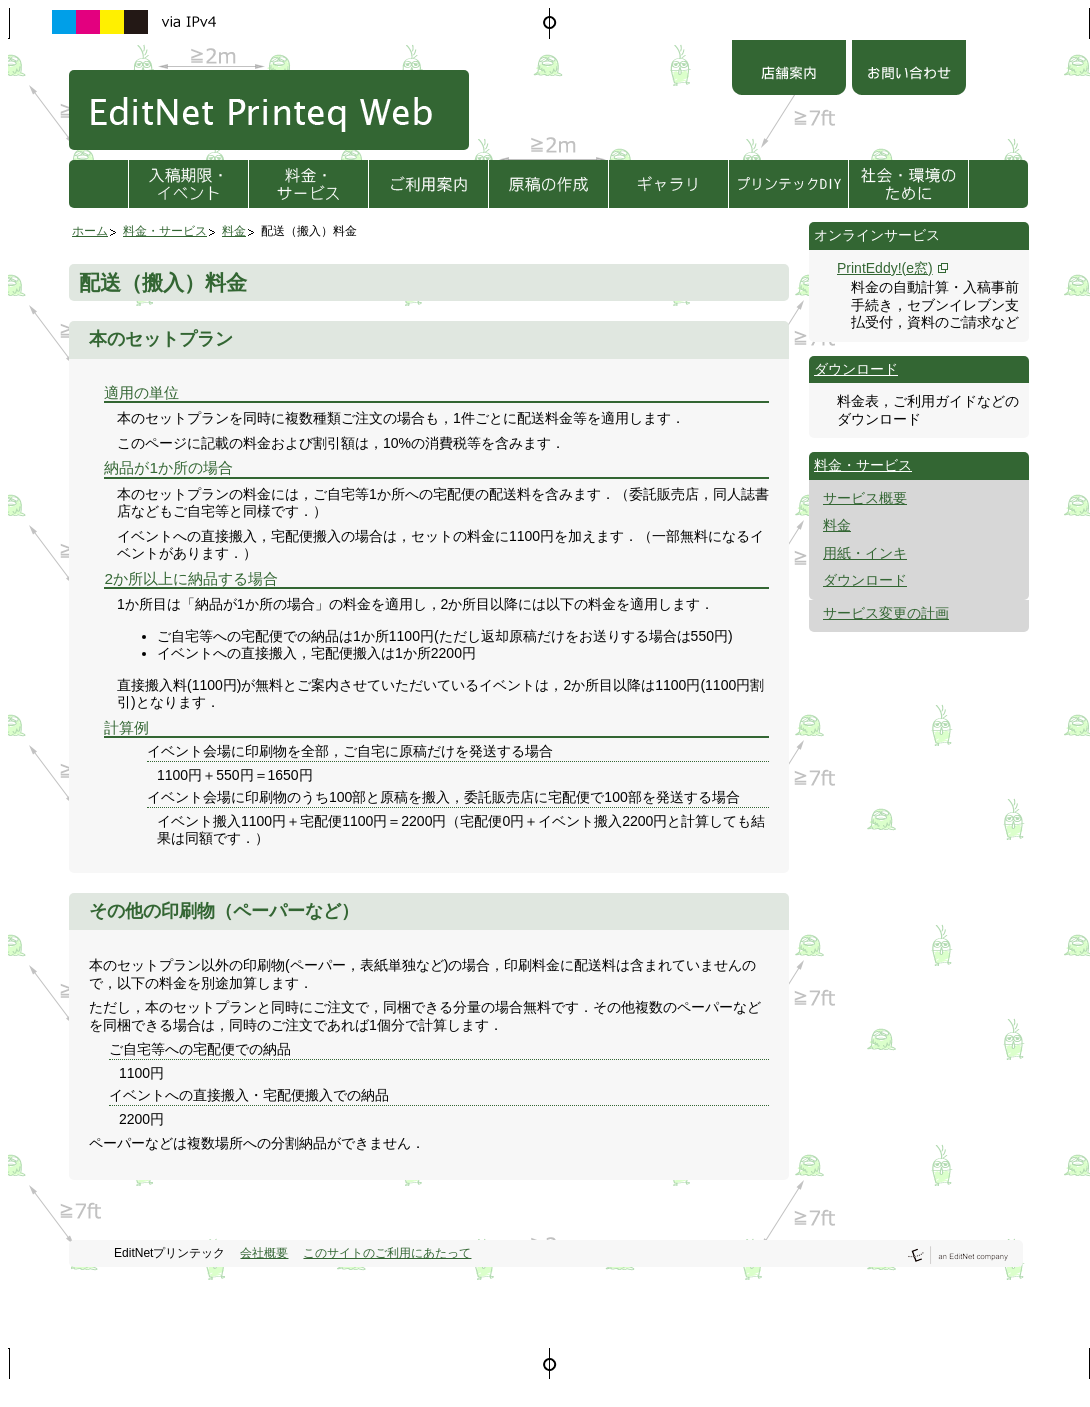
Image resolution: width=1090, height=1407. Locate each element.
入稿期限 (188, 184)
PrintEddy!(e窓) (885, 268)
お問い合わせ (909, 70)
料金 (234, 231)
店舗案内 (789, 70)
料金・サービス (308, 184)
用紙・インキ (865, 553)
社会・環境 (908, 184)
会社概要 (264, 1253)
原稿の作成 (548, 184)
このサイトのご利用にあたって (387, 1253)
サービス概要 (865, 498)
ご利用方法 (428, 184)
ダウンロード (856, 369)
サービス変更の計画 (886, 613)
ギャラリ (668, 184)
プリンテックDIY (788, 184)
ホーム (90, 231)
